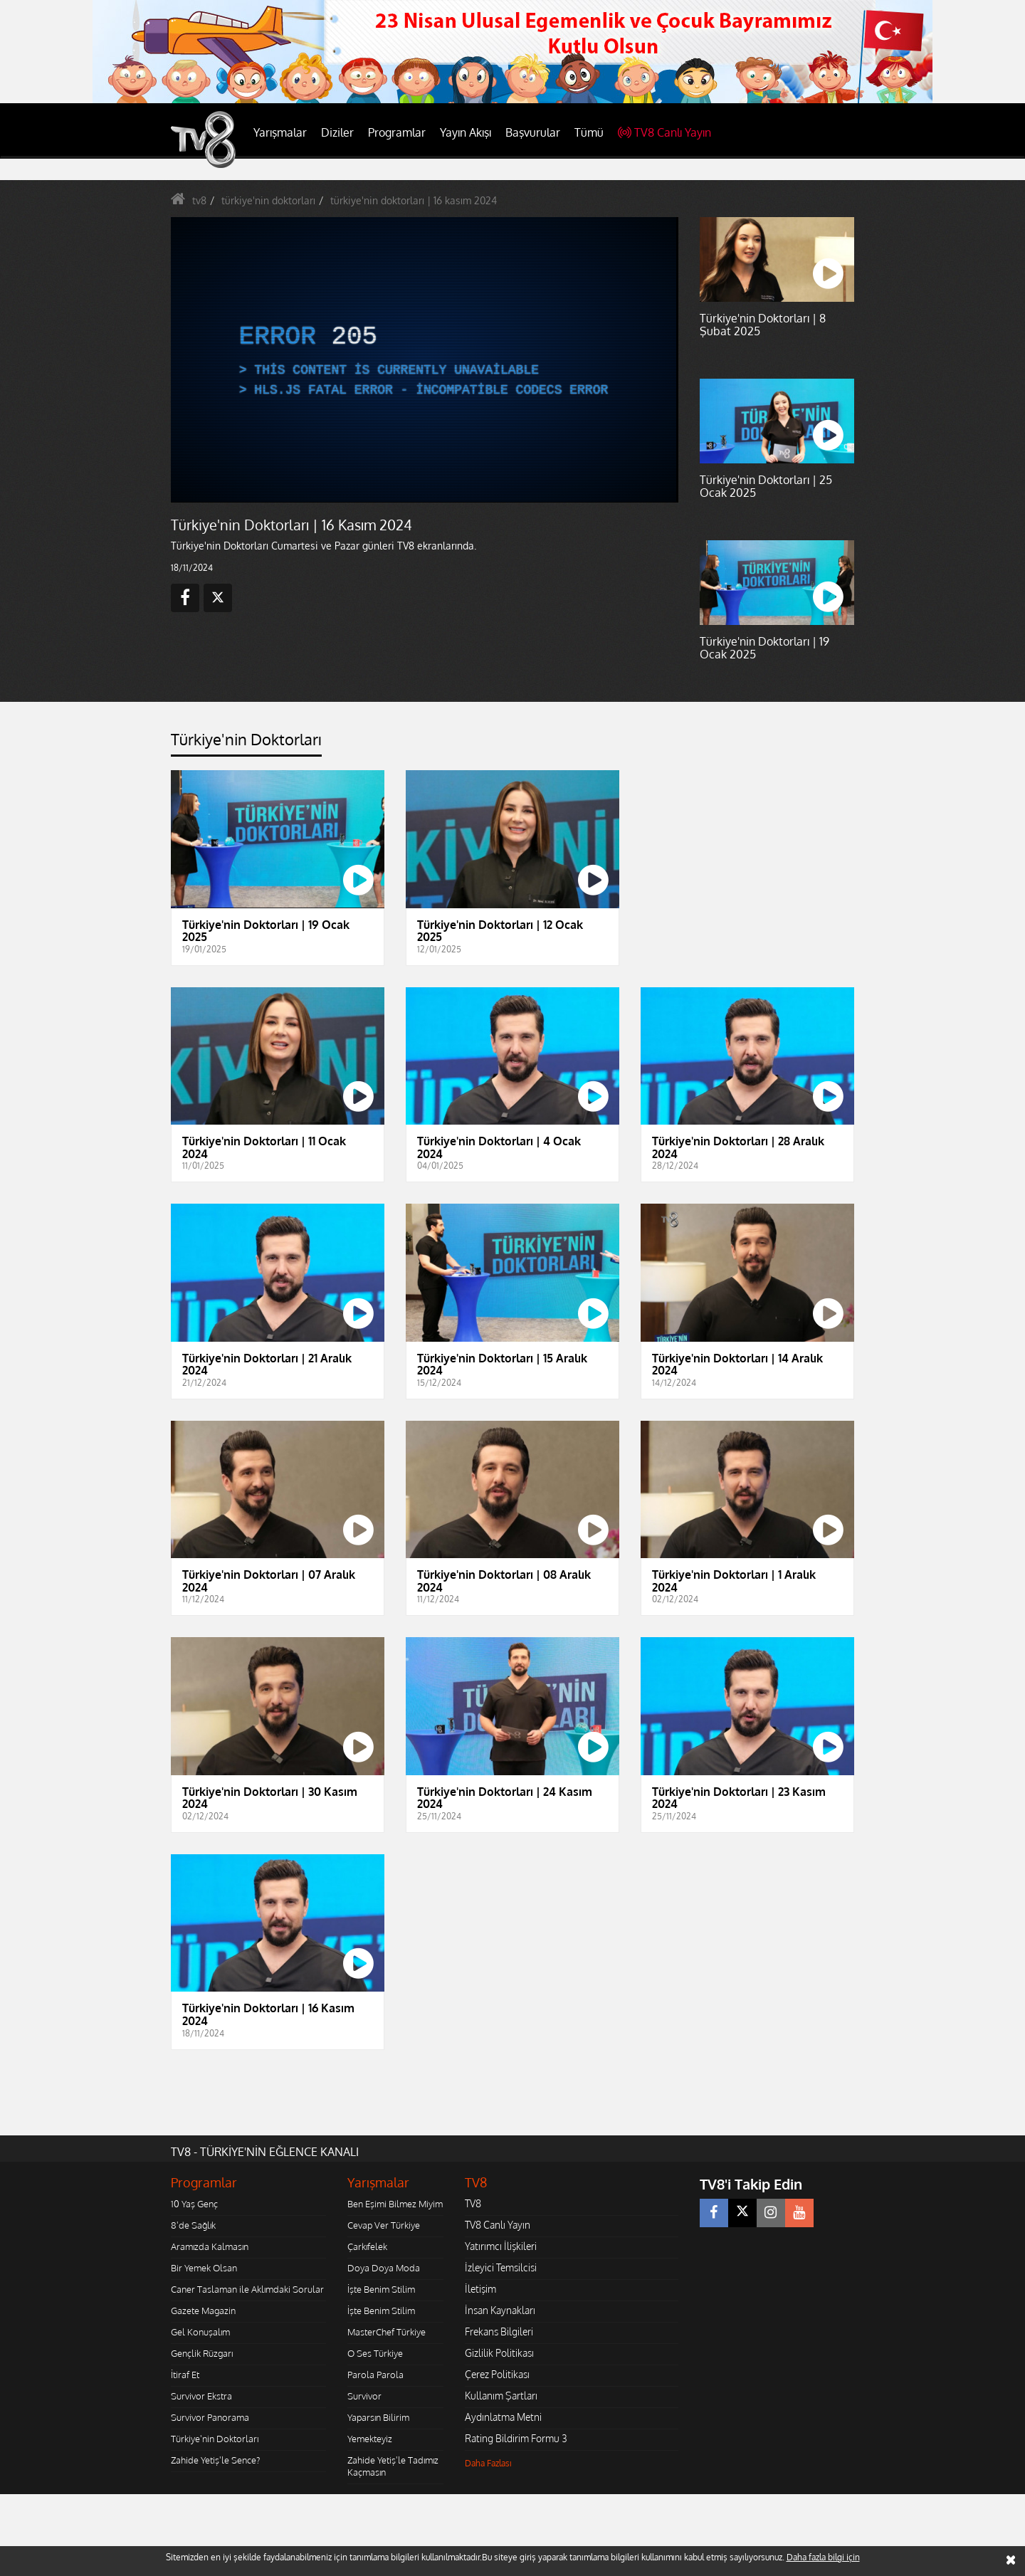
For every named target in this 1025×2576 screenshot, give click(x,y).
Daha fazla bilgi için (823, 2557)
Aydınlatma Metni (503, 2417)
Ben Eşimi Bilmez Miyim (395, 2203)
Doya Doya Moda (383, 2267)
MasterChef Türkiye (386, 2332)
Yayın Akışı (465, 132)
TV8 (473, 2203)
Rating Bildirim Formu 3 (516, 2438)
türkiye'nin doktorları (268, 200)
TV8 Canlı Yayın (664, 132)
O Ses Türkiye (375, 2353)
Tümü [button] (589, 132)
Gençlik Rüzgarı (202, 2353)
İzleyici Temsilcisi (501, 2267)
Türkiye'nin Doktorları (214, 2438)
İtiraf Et (185, 2374)
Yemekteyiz (369, 2438)
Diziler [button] (337, 132)
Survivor (364, 2396)
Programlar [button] (397, 132)
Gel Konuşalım (200, 2332)
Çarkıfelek (367, 2246)
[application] (423, 359)
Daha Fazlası (488, 2463)
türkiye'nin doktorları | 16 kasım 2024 (413, 200)
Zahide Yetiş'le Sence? (215, 2460)
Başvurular (532, 132)
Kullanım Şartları (501, 2396)
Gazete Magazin (203, 2310)
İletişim (480, 2289)
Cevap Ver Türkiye (383, 2225)
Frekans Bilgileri (499, 2331)
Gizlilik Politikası (499, 2353)
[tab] (246, 743)
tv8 (199, 200)
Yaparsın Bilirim (378, 2417)
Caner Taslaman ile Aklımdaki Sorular (247, 2289)
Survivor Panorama (210, 2417)
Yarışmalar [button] (280, 132)
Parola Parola (375, 2374)
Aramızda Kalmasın (209, 2246)
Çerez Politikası (497, 2374)
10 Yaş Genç (194, 2203)
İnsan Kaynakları (500, 2310)
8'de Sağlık (193, 2225)
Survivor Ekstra (201, 2396)
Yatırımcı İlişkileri (501, 2246)
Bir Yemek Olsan (204, 2267)
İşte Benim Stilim (381, 2289)
